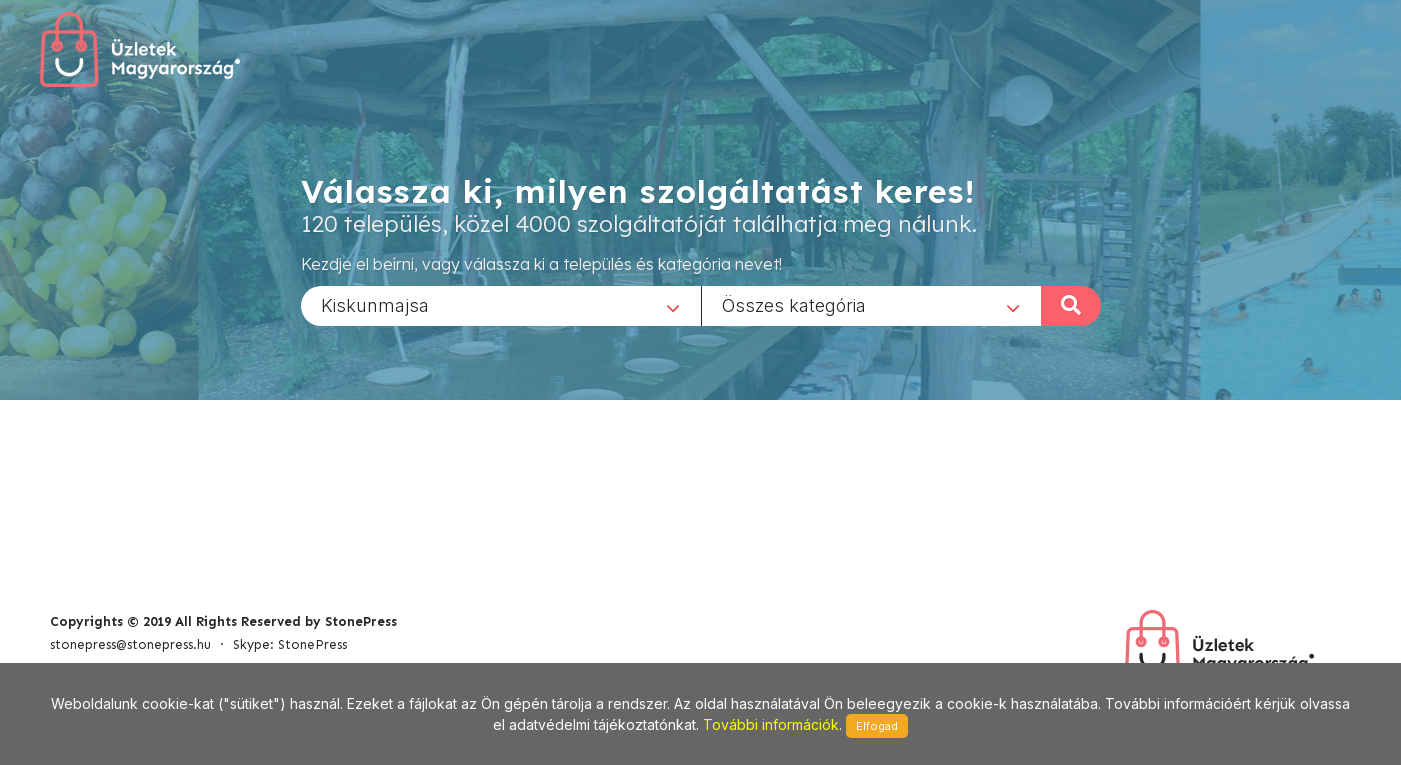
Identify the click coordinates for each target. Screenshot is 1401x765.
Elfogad (877, 726)
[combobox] (501, 305)
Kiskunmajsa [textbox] (375, 304)
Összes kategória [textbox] (794, 304)
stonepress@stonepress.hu (130, 644)
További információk (771, 724)
